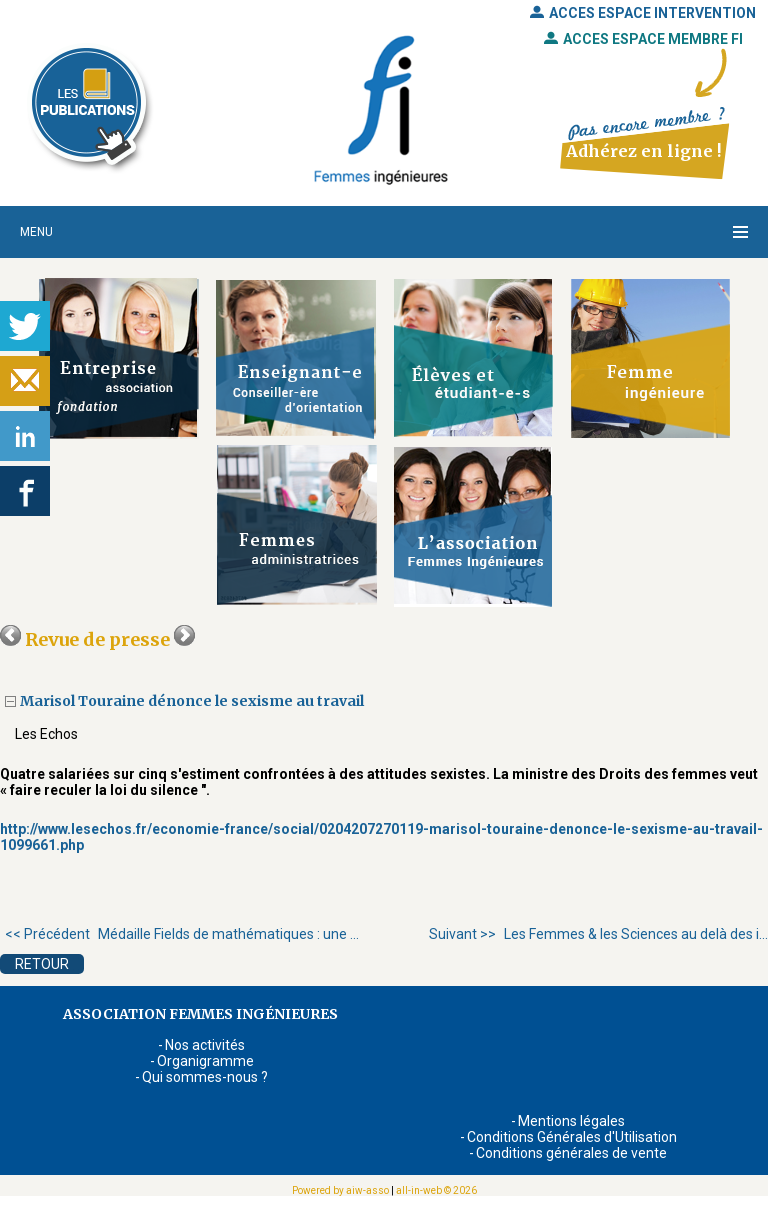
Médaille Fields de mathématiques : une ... (182, 934)
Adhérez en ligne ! (643, 151)
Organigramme (205, 1061)
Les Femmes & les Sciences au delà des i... (598, 934)
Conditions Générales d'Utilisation (572, 1137)
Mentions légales (571, 1121)
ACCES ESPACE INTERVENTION (643, 13)
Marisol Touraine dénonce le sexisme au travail (193, 701)
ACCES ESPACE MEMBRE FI (643, 39)
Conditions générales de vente (571, 1153)
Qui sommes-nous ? (205, 1077)
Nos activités (205, 1045)
